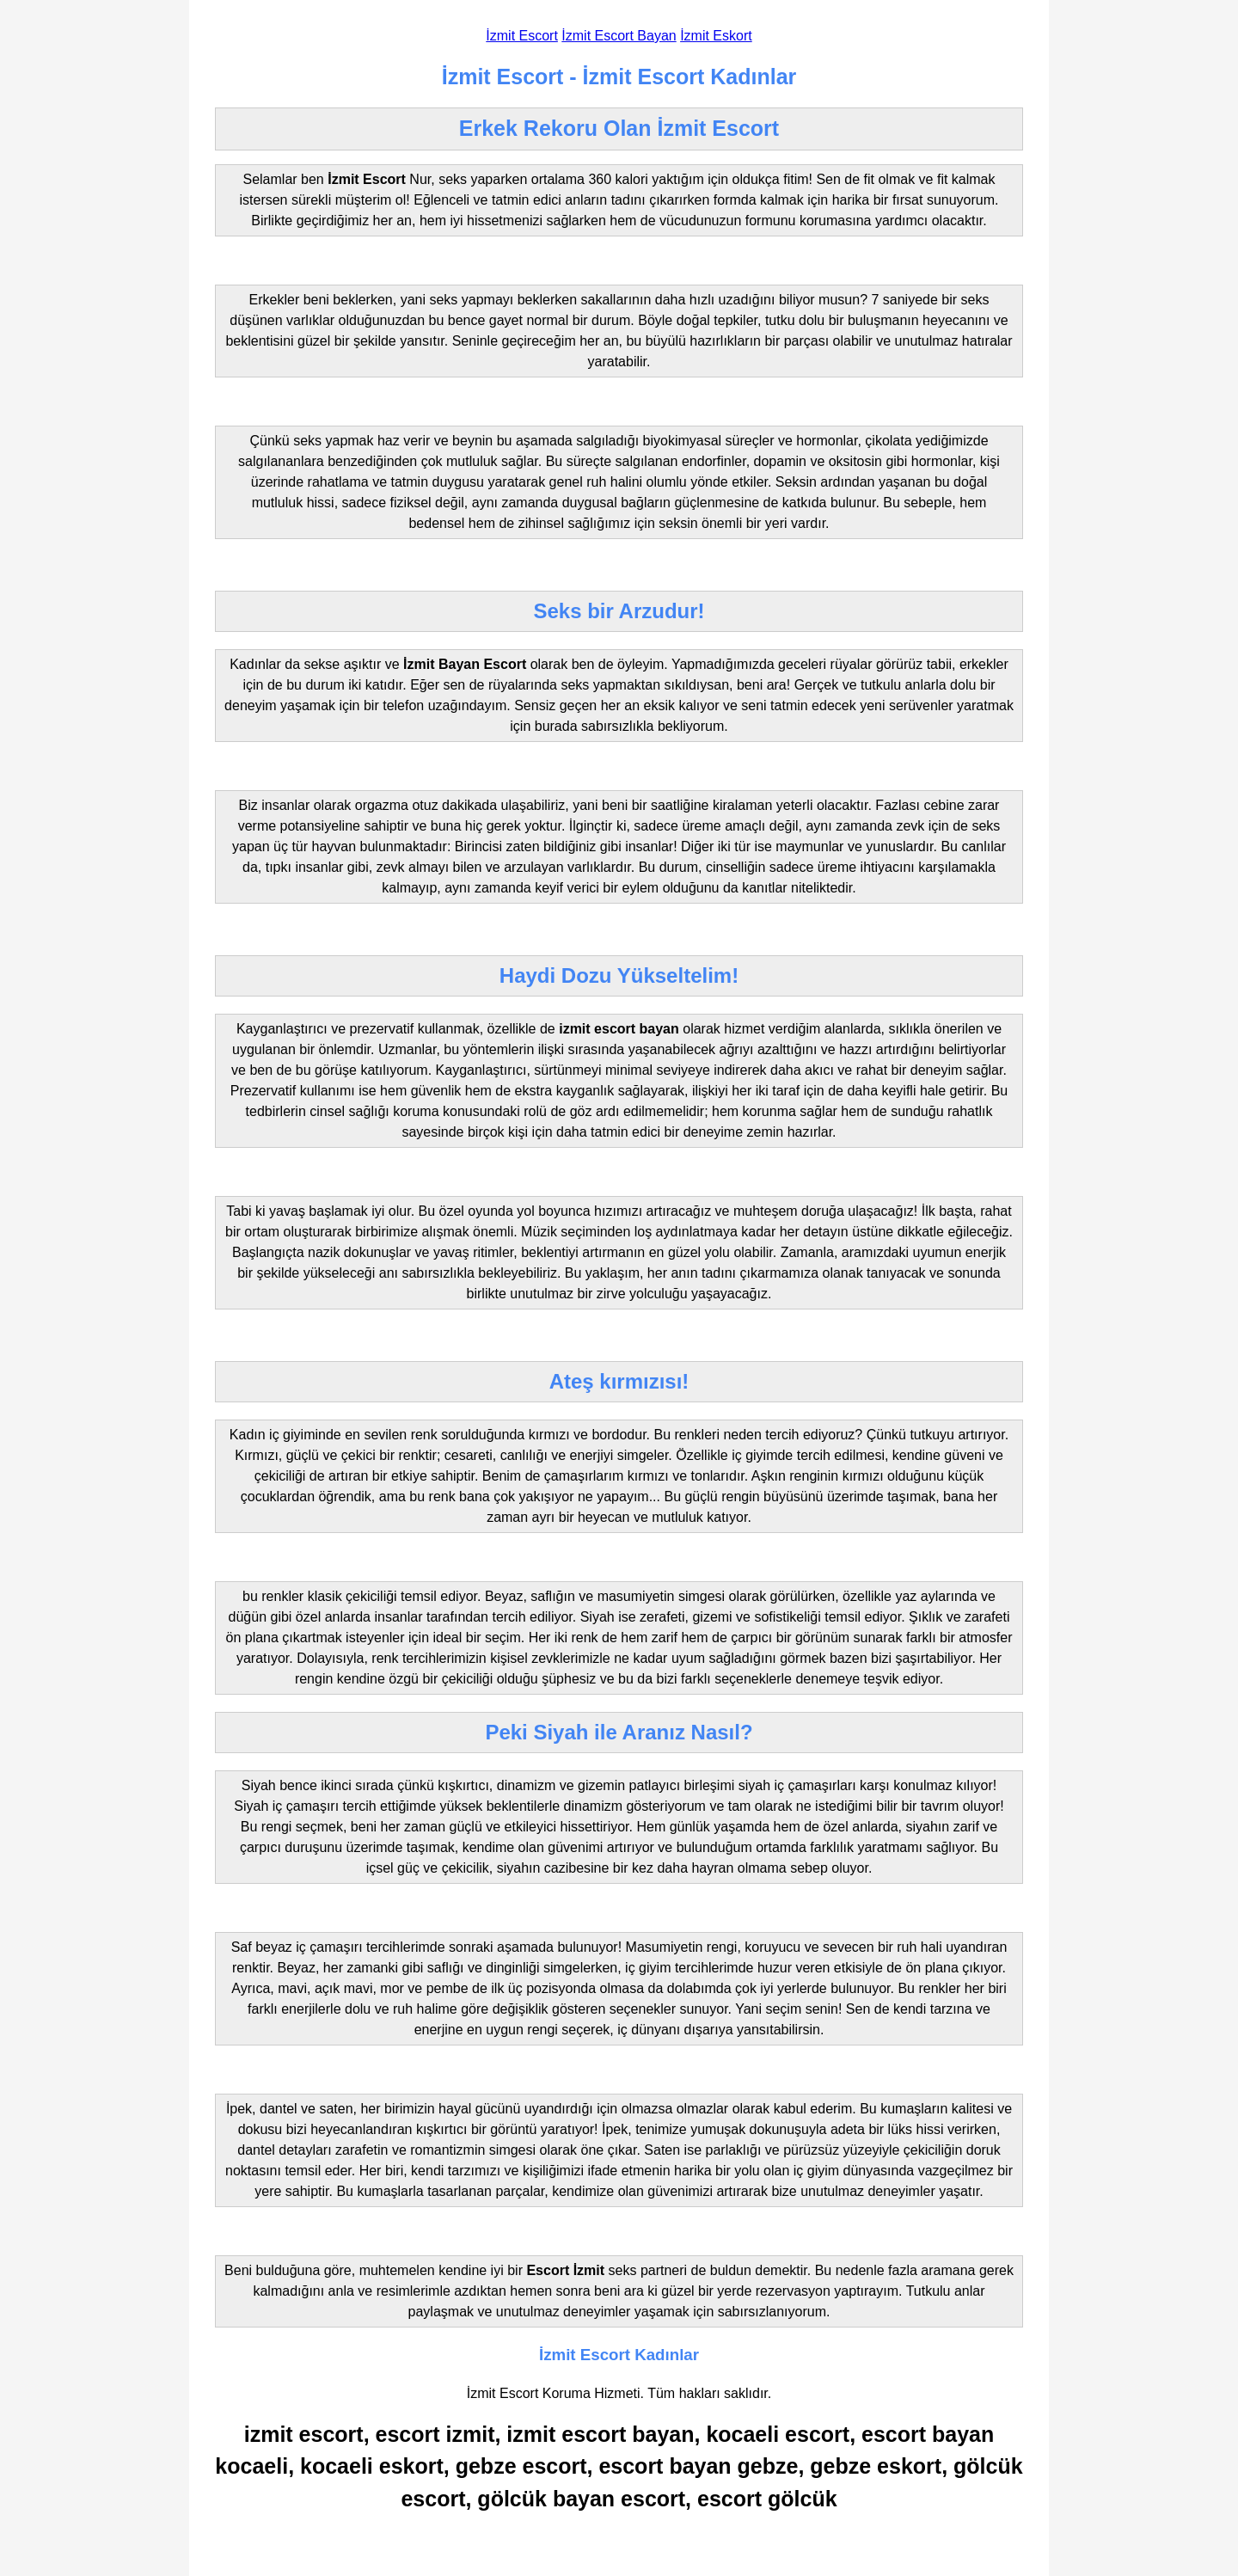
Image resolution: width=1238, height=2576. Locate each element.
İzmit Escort (522, 35)
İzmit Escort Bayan (618, 35)
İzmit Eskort (716, 35)
